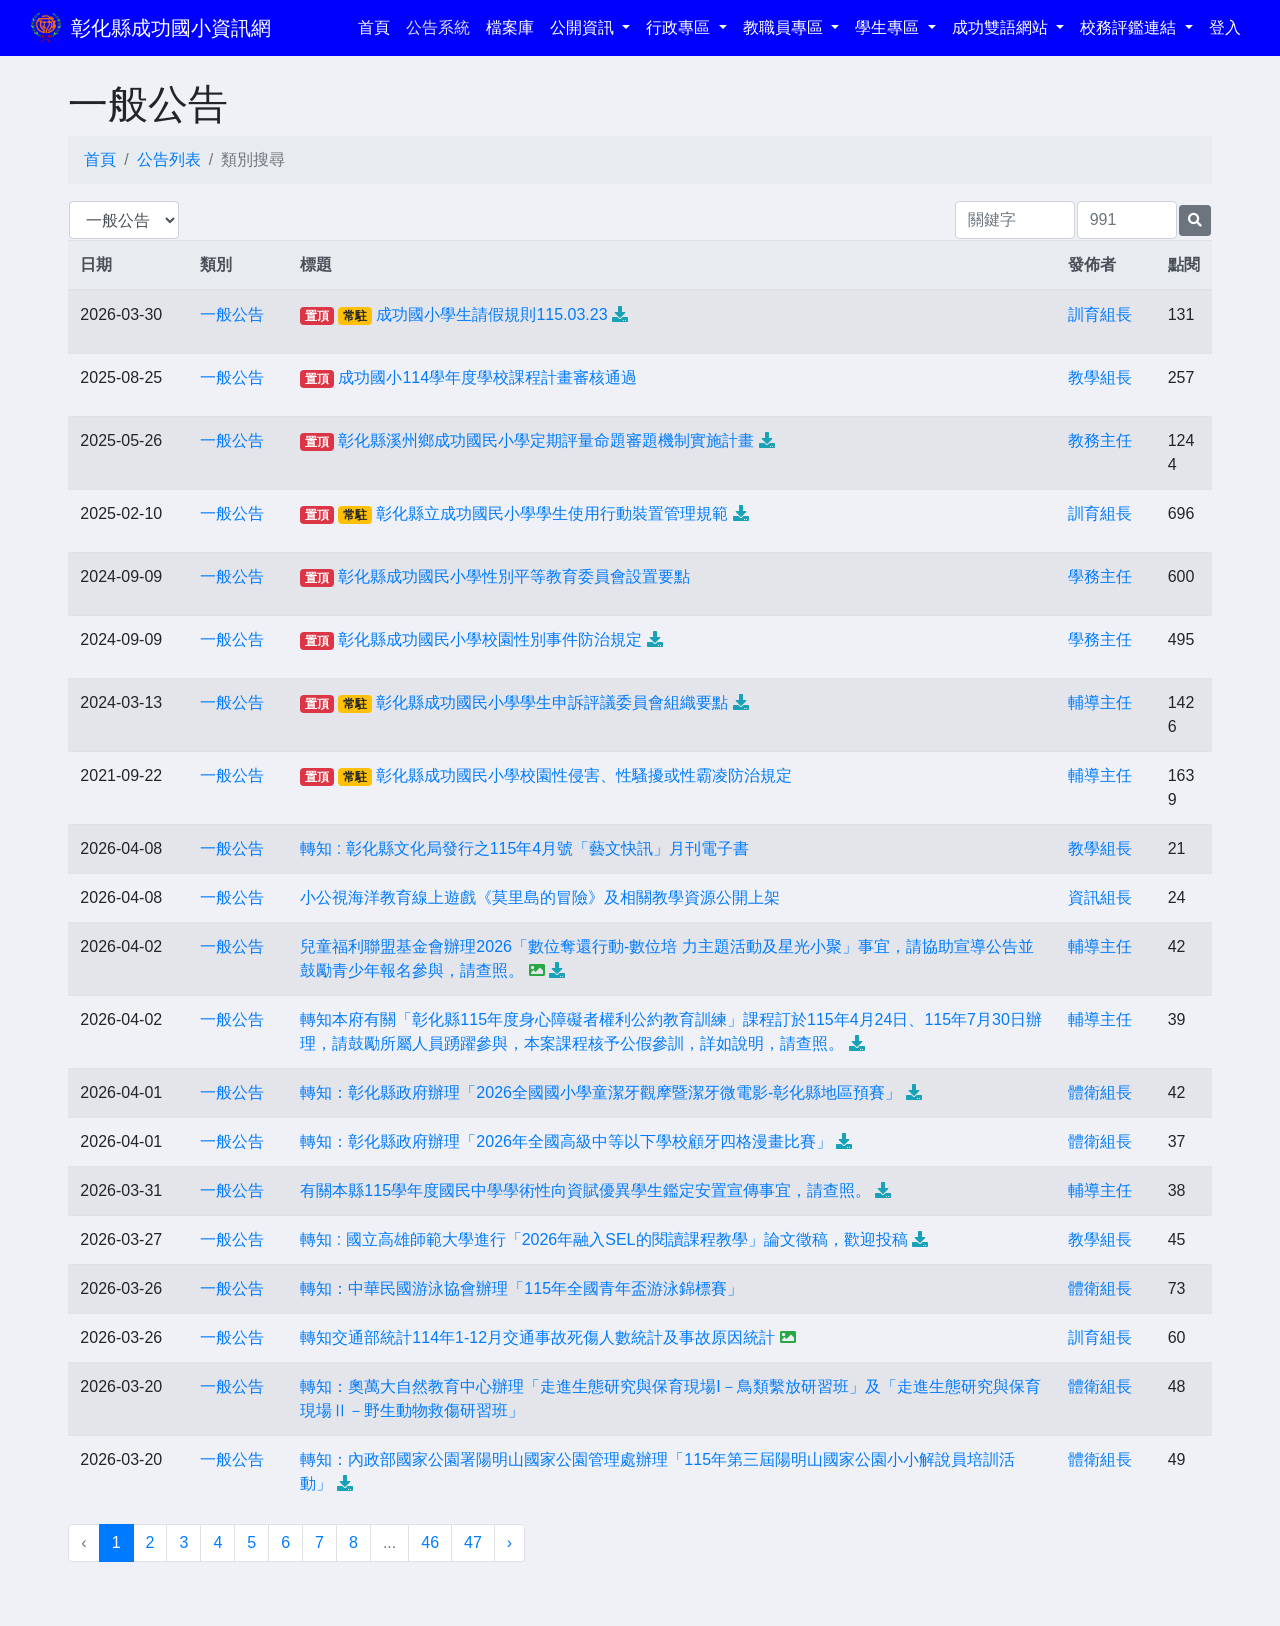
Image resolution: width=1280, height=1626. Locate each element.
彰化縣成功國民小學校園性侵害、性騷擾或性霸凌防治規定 (584, 775)
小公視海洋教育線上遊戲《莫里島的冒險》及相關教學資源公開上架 (540, 897)
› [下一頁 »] (509, 1542)
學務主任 (1100, 576)
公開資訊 (584, 27)
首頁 (378, 25)
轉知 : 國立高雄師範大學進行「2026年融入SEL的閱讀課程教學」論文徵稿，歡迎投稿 (603, 1239)
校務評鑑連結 (1130, 27)
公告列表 (169, 159)
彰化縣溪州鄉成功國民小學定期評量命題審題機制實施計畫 (546, 440)
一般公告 (232, 314)
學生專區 (889, 27)
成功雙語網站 (1002, 27)
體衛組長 (1100, 1092)
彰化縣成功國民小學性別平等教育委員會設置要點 (514, 576)
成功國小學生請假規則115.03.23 (491, 314)
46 (430, 1542)
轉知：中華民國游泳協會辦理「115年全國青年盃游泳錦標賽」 (521, 1288)
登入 (1225, 27)
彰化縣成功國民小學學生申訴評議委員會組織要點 (552, 702)
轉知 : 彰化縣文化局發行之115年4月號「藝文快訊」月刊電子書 (524, 848)
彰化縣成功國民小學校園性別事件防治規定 (490, 639)
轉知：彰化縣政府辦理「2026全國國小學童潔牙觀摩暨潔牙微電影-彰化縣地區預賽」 (600, 1092)
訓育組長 (1100, 314)
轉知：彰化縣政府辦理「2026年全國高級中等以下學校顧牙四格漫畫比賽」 (566, 1141)
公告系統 (438, 27)
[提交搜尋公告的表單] (1195, 220)
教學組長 (1100, 377)
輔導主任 (1100, 702)
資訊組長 (1100, 897)
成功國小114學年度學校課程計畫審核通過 (487, 377)
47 (473, 1542)
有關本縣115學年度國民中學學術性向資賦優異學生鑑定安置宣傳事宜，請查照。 (585, 1190)
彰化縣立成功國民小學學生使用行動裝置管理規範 (552, 513)
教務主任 (1100, 440)
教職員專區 (785, 27)
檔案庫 (510, 27)
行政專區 (680, 27)
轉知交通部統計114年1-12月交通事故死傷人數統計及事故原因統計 (537, 1337)
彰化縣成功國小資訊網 (171, 28)
